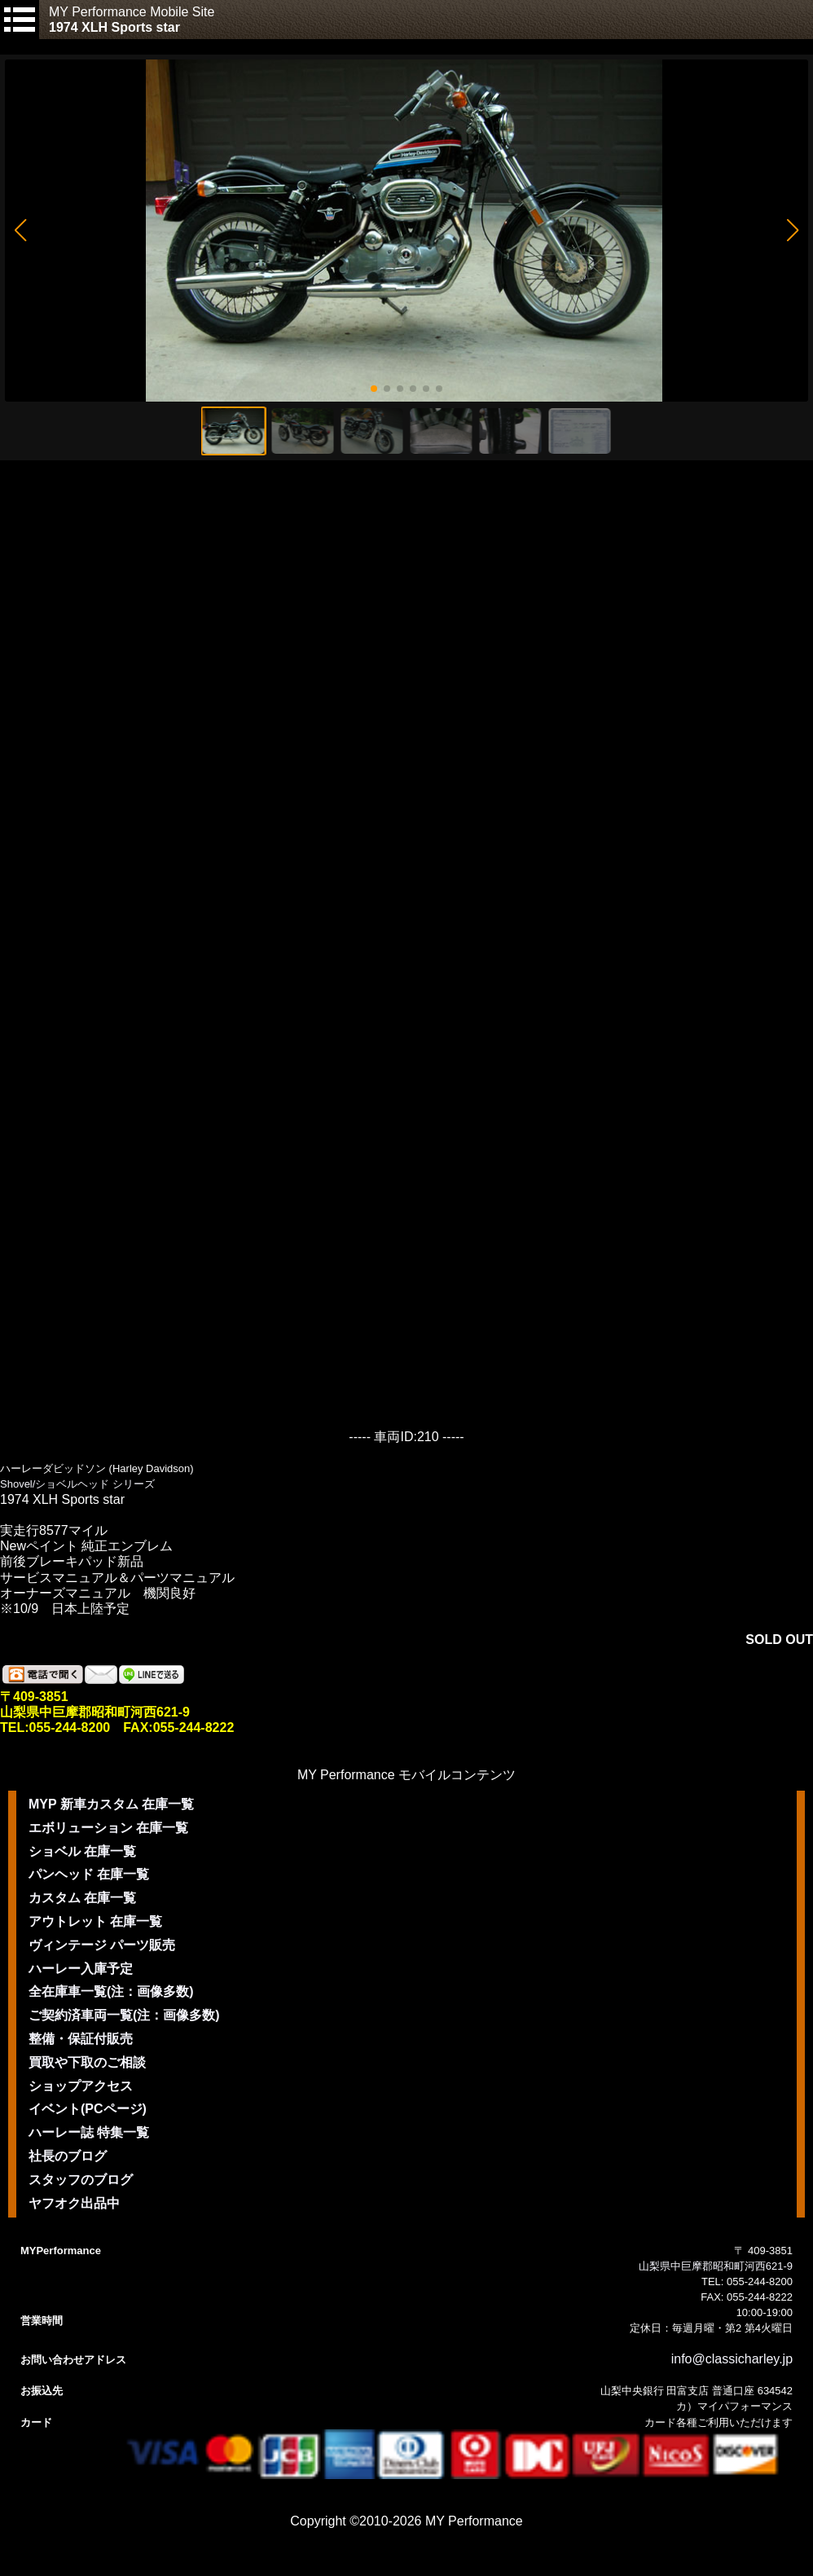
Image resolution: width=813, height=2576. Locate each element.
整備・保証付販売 (81, 2039)
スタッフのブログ (81, 2180)
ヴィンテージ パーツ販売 (102, 1945)
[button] (20, 230)
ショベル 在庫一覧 (82, 1851)
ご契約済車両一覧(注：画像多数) (124, 2015)
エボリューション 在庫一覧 (108, 1828)
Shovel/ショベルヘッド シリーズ (77, 1484)
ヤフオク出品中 (74, 2203)
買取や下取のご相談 (87, 2062)
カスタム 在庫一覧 (82, 1898)
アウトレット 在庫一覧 (95, 1921)
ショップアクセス (81, 2086)
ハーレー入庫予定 (81, 1969)
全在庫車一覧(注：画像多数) (111, 1991)
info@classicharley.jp (732, 2359)
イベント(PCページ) (88, 2109)
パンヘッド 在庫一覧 (89, 1874)
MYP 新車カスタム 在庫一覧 (111, 1804)
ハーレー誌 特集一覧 (89, 2132)
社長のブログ (68, 2156)
